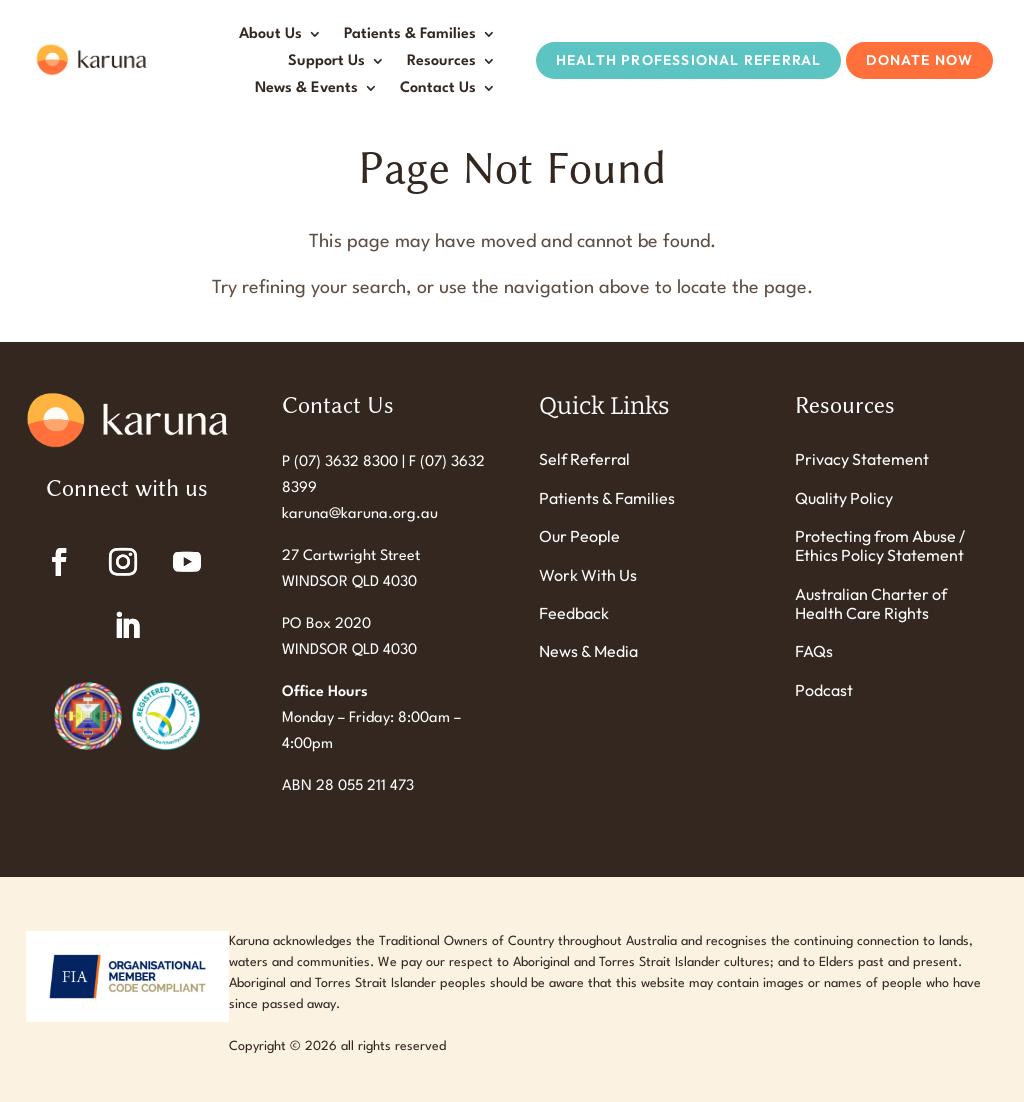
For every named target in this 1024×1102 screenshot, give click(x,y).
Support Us (326, 61)
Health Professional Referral (689, 60)
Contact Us (438, 88)
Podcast (824, 690)
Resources (441, 61)
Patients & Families (410, 34)
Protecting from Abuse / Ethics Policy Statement (880, 546)
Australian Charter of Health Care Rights (871, 604)
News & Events (306, 88)
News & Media (588, 651)
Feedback (574, 613)
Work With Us (588, 575)
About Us (270, 34)
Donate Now (919, 60)
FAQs (814, 651)
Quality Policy (844, 498)
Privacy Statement (862, 459)
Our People (579, 536)
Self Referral (584, 459)
